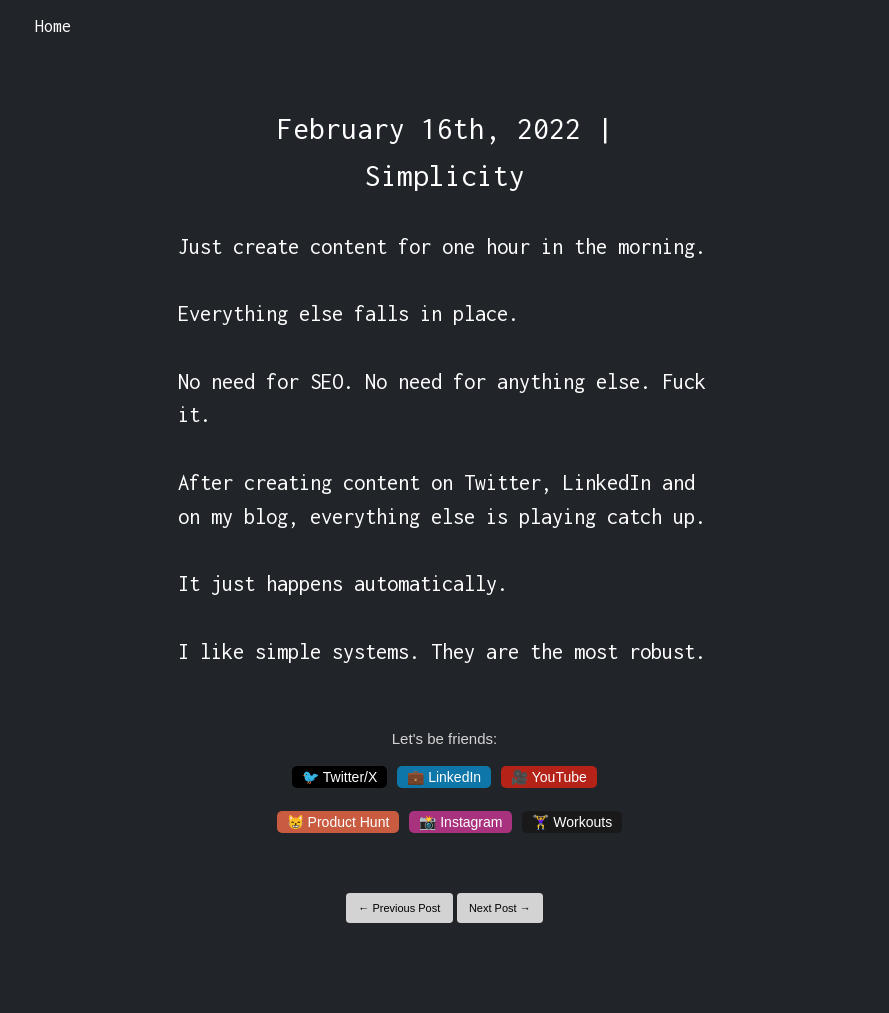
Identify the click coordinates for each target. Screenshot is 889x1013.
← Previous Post (399, 908)
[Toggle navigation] (847, 27)
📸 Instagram (460, 822)
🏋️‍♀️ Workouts (572, 822)
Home (53, 26)
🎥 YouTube (549, 777)
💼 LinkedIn (444, 777)
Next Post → (500, 908)
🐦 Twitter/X (339, 777)
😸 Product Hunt (338, 822)
